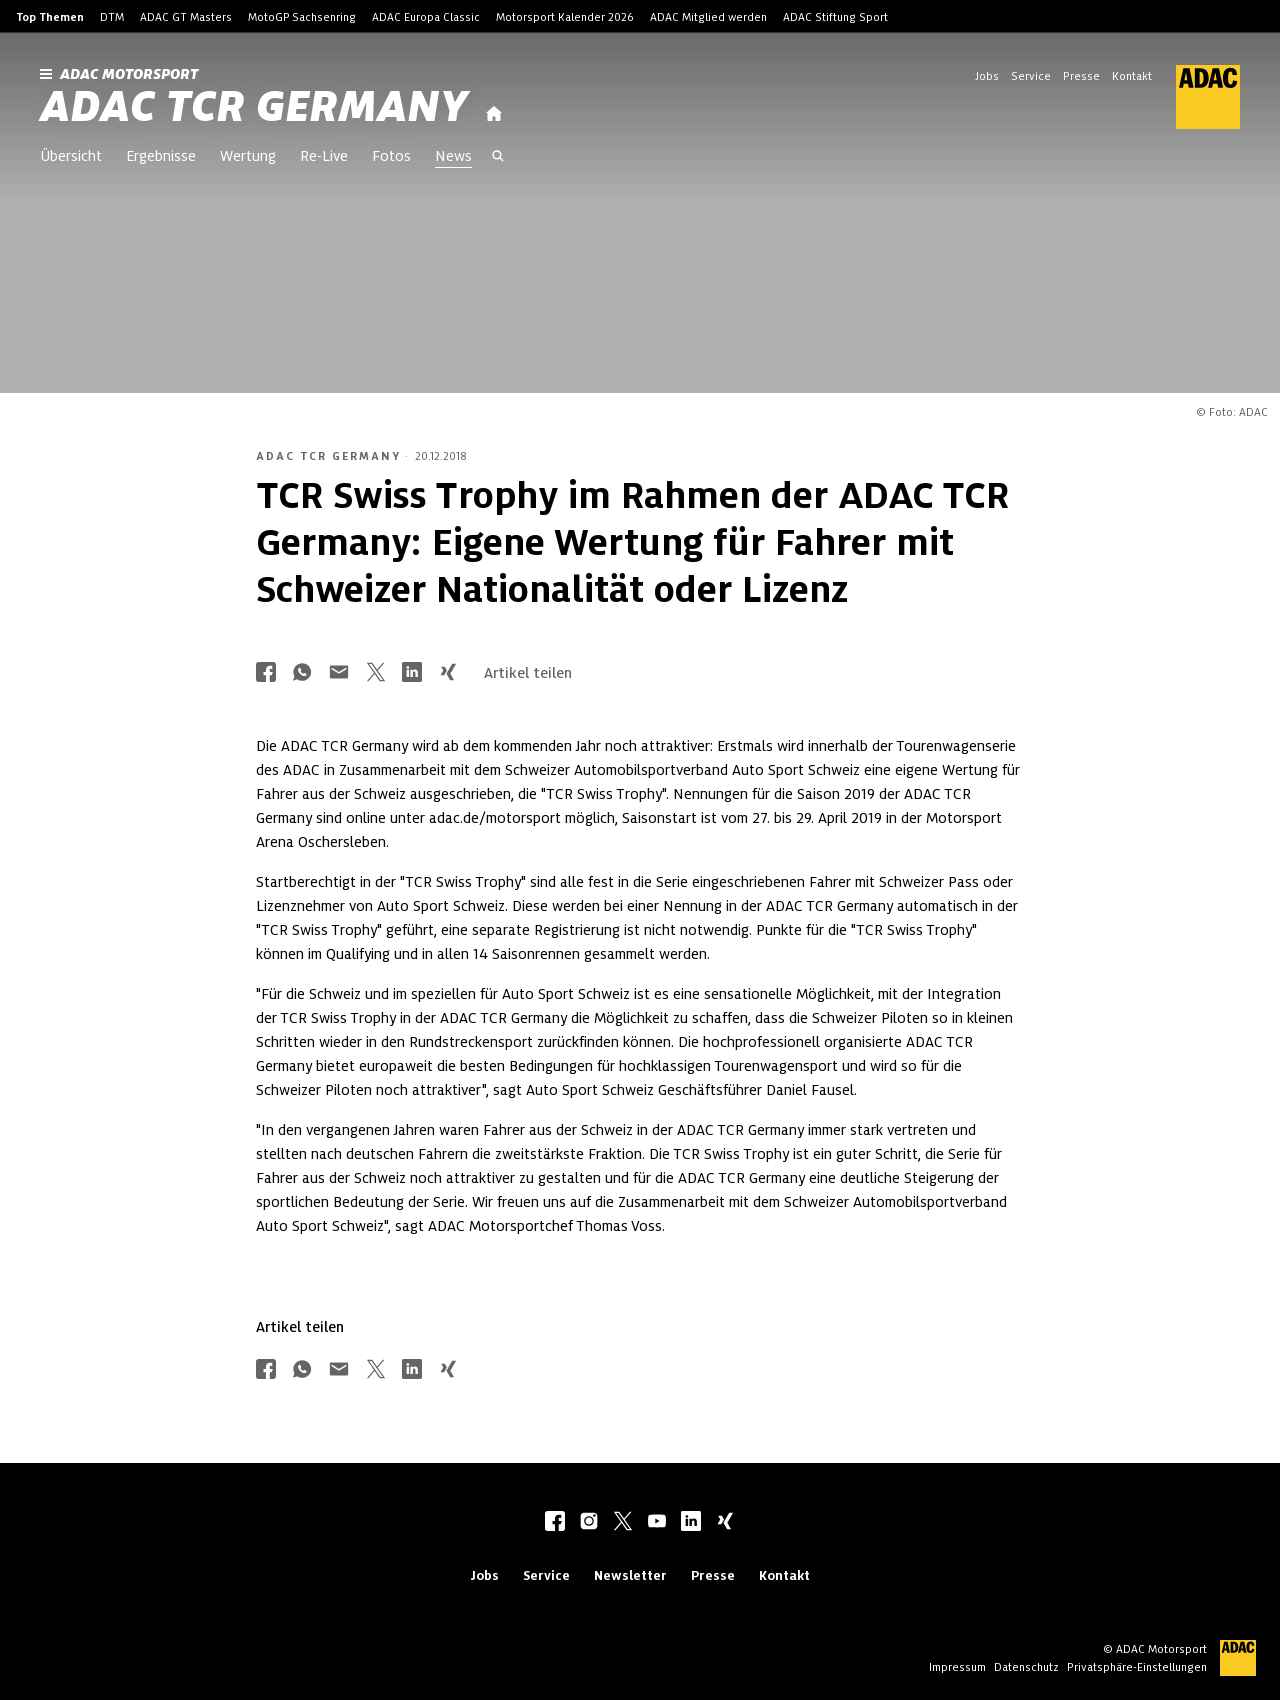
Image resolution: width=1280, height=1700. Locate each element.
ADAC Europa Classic (426, 17)
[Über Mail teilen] (339, 673)
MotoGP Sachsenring (302, 17)
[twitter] (623, 1523)
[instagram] (589, 1523)
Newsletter (630, 1575)
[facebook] (555, 1523)
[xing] (725, 1523)
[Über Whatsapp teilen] (302, 673)
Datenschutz (1026, 1667)
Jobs (987, 76)
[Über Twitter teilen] (376, 673)
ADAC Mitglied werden (708, 17)
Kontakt (1132, 76)
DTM (112, 17)
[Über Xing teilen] (448, 673)
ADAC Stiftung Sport (835, 17)
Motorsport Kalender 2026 (565, 17)
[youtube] (657, 1523)
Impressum (957, 1667)
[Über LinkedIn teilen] (412, 673)
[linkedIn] (691, 1523)
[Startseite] (494, 114)
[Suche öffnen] (498, 158)
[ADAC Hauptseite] (1196, 97)
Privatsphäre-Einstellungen (1137, 1667)
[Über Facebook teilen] (266, 673)
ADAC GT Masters (186, 17)
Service (1031, 76)
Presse (1081, 76)
